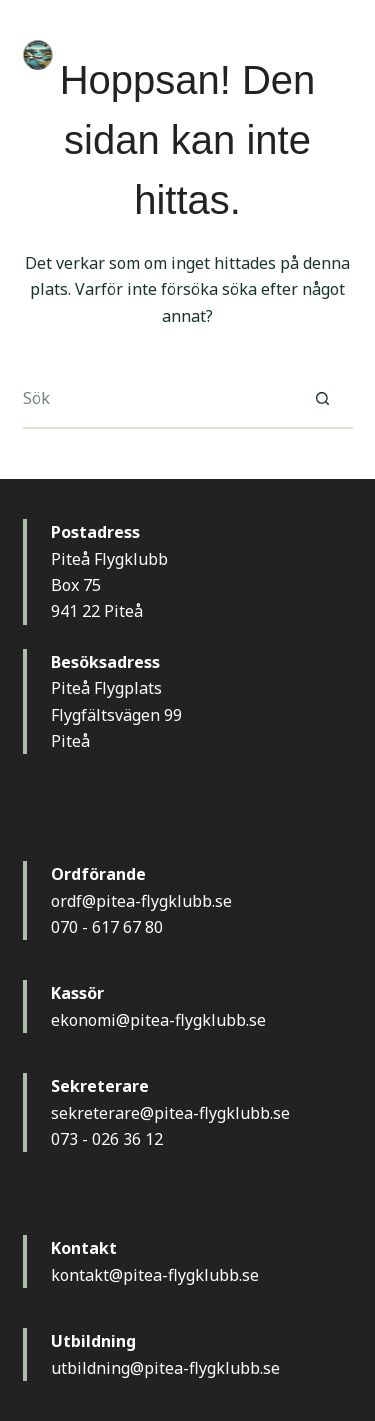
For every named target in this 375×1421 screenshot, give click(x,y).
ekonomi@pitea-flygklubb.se (158, 1020)
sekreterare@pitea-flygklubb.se (170, 1113)
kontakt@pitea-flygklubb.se (155, 1275)
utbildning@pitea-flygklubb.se (165, 1368)
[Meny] (344, 55)
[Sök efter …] (158, 399)
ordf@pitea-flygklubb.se (141, 901)
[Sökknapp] (323, 399)
